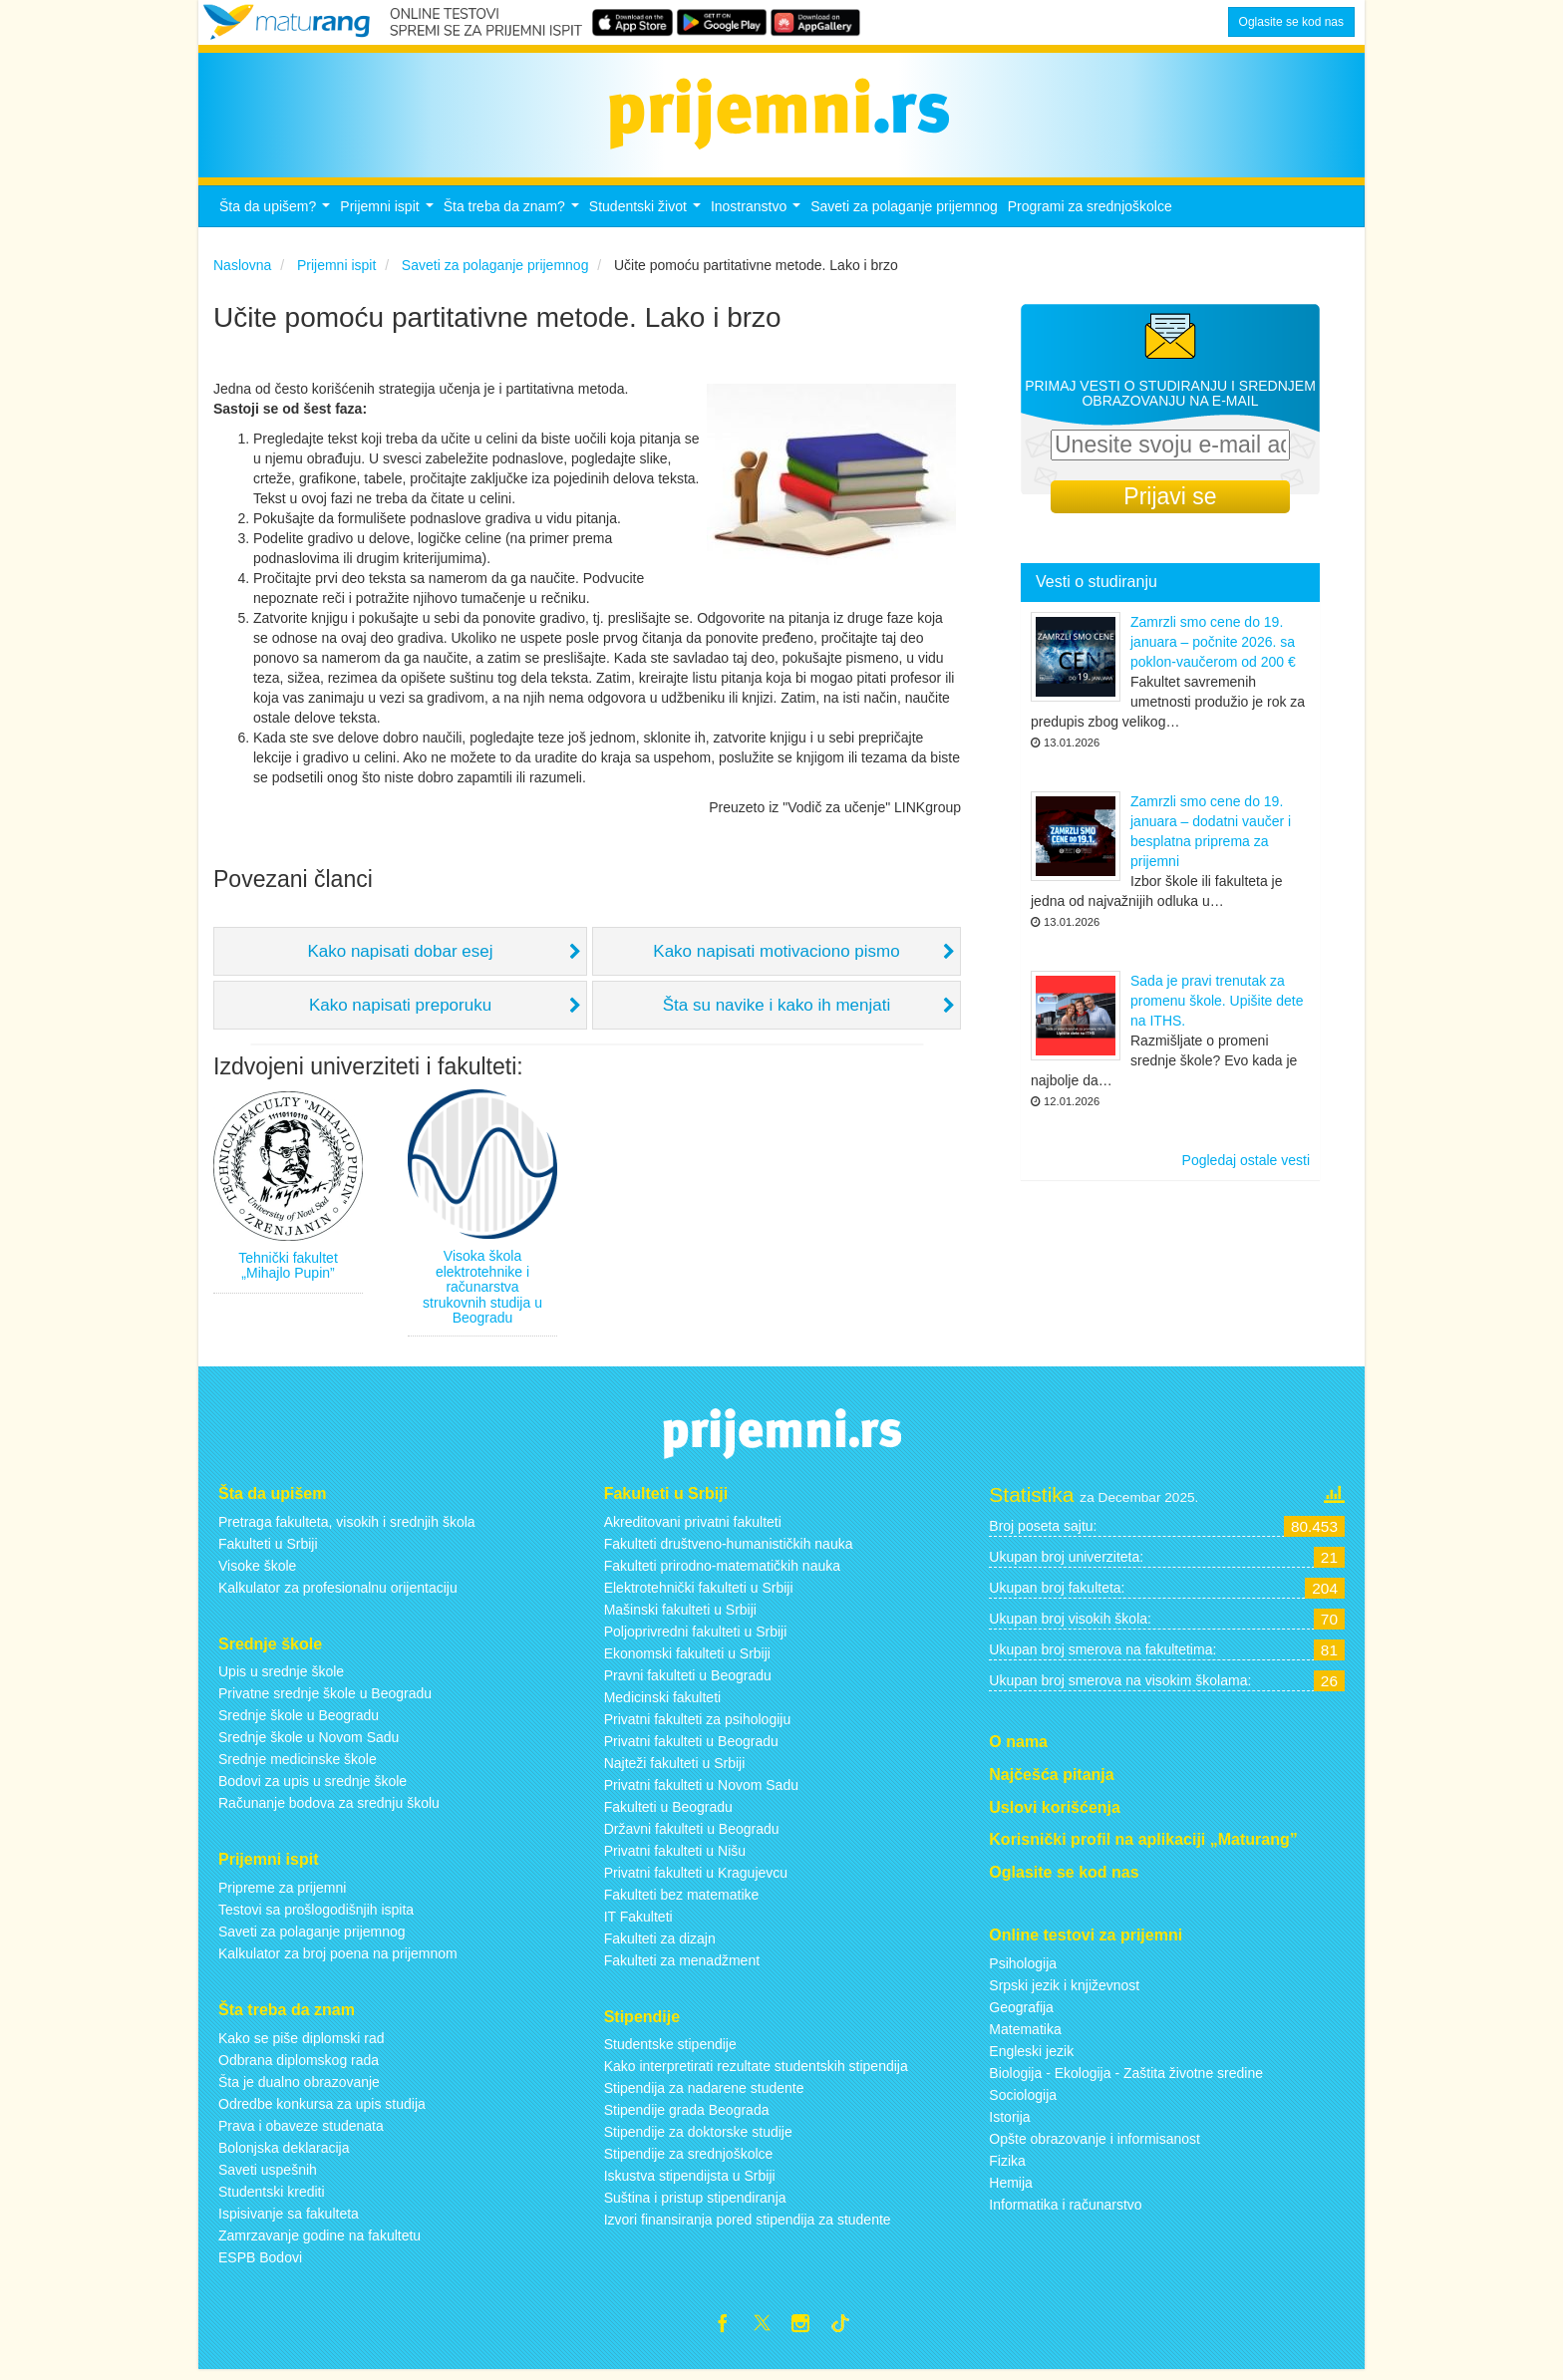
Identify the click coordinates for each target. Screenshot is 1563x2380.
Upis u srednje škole (281, 1677)
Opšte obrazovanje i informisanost (1094, 2145)
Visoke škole (257, 1571)
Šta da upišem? (277, 217)
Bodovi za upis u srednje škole (312, 1787)
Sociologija (1023, 2101)
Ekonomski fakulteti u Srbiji (687, 1658)
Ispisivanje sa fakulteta (288, 2220)
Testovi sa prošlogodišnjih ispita (316, 1916)
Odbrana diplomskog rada (298, 2066)
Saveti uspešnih (267, 2176)
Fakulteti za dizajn (660, 1943)
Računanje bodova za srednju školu (329, 1809)
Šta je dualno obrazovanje (299, 2088)
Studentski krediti (271, 2198)
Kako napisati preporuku (400, 1011)
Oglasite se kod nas (1291, 22)
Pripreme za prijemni (282, 1894)
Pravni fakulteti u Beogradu (688, 1680)
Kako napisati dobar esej (399, 957)
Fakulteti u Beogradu (668, 1812)
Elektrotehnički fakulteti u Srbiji (698, 1593)
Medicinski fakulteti (663, 1702)
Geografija (1021, 2013)
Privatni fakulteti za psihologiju (697, 1724)
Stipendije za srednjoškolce (689, 2160)
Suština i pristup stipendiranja (695, 2204)
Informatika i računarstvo (1065, 2211)
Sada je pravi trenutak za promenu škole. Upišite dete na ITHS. (1217, 1007)
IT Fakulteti (638, 1922)
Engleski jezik (1031, 2057)
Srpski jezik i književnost (1064, 1991)
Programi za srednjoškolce (1090, 212)
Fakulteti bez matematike (682, 1900)
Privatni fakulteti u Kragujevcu (695, 1878)
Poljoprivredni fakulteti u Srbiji (695, 1636)
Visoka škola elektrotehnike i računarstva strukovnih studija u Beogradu (482, 1293)
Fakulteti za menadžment (682, 1965)
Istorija (1009, 2123)
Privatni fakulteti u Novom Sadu (701, 1790)
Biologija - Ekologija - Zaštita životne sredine (1126, 2079)
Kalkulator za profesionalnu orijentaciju (338, 1593)
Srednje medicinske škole (297, 1765)
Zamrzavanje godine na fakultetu (319, 2241)
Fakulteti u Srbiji (268, 1549)
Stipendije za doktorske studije (698, 2138)
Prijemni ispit (389, 217)
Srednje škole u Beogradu (298, 1721)
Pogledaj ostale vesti (1246, 1166)
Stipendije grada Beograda (687, 2116)
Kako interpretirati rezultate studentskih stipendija (756, 2072)
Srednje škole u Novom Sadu (308, 1743)
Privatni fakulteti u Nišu (675, 1856)
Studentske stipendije (670, 2050)
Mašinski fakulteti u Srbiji (680, 1615)
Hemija (1011, 2189)
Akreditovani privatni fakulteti (693, 1527)
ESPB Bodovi (260, 2263)
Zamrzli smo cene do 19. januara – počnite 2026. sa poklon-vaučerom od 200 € (1213, 648)
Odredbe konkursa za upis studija (322, 2110)
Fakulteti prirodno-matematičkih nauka (722, 1571)
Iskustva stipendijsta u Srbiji (690, 2182)
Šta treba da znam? (514, 217)
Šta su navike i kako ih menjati (777, 1011)
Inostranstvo (758, 217)
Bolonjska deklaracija (284, 2154)
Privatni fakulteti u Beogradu (691, 1746)
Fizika (1007, 2167)
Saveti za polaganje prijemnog (904, 212)
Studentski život (647, 217)
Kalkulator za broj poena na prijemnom (338, 1959)
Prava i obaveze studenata (301, 2132)
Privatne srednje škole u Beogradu (325, 1699)
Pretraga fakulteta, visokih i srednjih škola (346, 1527)
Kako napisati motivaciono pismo (776, 957)
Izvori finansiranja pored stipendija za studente (747, 2225)
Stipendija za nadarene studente (704, 2094)
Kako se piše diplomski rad (301, 2044)
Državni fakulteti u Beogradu (692, 1834)
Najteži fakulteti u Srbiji (675, 1768)
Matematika (1025, 2035)
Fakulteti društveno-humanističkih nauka (728, 1549)
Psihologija (1023, 1969)
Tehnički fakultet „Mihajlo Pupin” (288, 1271)
